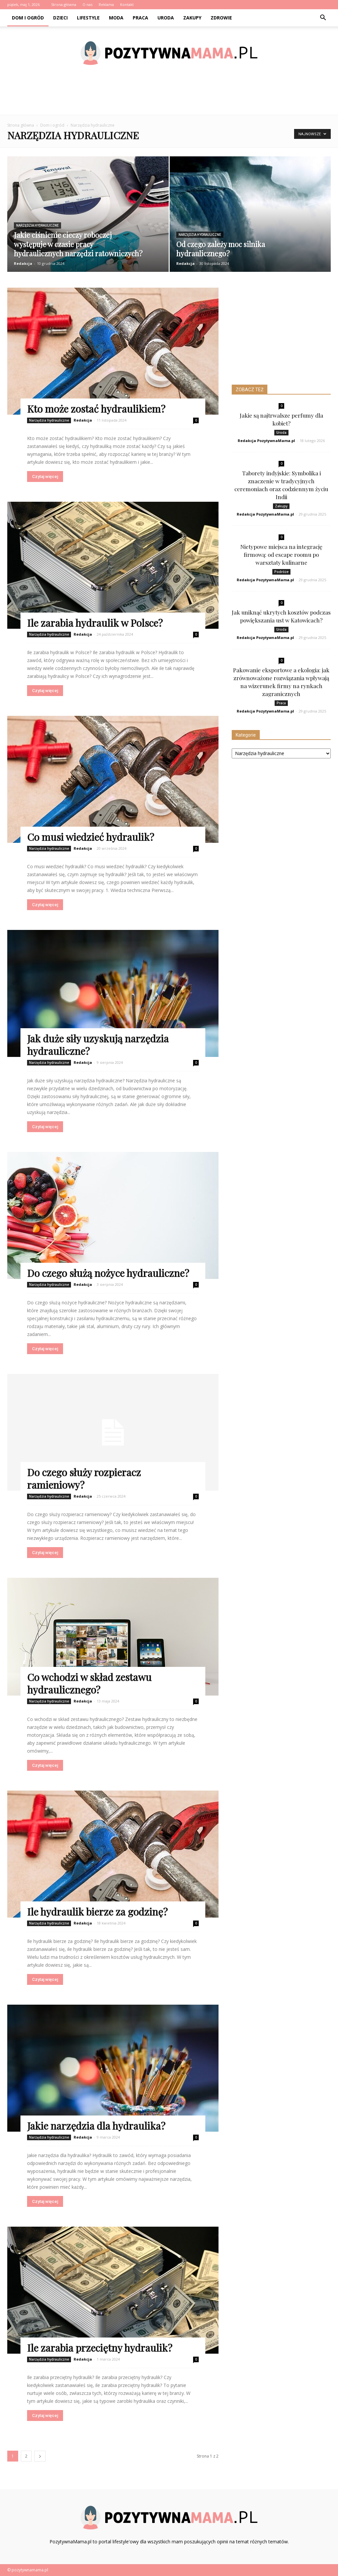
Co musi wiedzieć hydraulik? (90, 836)
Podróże (281, 571)
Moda (116, 18)
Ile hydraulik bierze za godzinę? (97, 1911)
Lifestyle (88, 18)
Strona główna (63, 4)
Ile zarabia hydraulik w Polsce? (95, 622)
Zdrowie (221, 18)
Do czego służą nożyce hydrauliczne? (108, 1273)
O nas (87, 4)
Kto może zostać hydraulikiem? (96, 408)
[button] (323, 18)
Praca (140, 18)
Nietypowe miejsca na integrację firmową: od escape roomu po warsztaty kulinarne (281, 554)
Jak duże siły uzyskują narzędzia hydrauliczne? (98, 1045)
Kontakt (127, 4)
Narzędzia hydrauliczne (37, 225)
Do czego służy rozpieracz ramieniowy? (84, 1478)
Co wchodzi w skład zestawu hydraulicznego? (89, 1683)
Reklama (106, 4)
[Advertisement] (169, 97)
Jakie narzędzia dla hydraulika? (96, 2125)
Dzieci (60, 18)
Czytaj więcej (45, 476)
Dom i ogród (28, 18)
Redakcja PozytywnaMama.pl (266, 440)
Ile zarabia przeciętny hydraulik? (99, 2347)
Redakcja (23, 263)
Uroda (165, 18)
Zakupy (192, 18)
